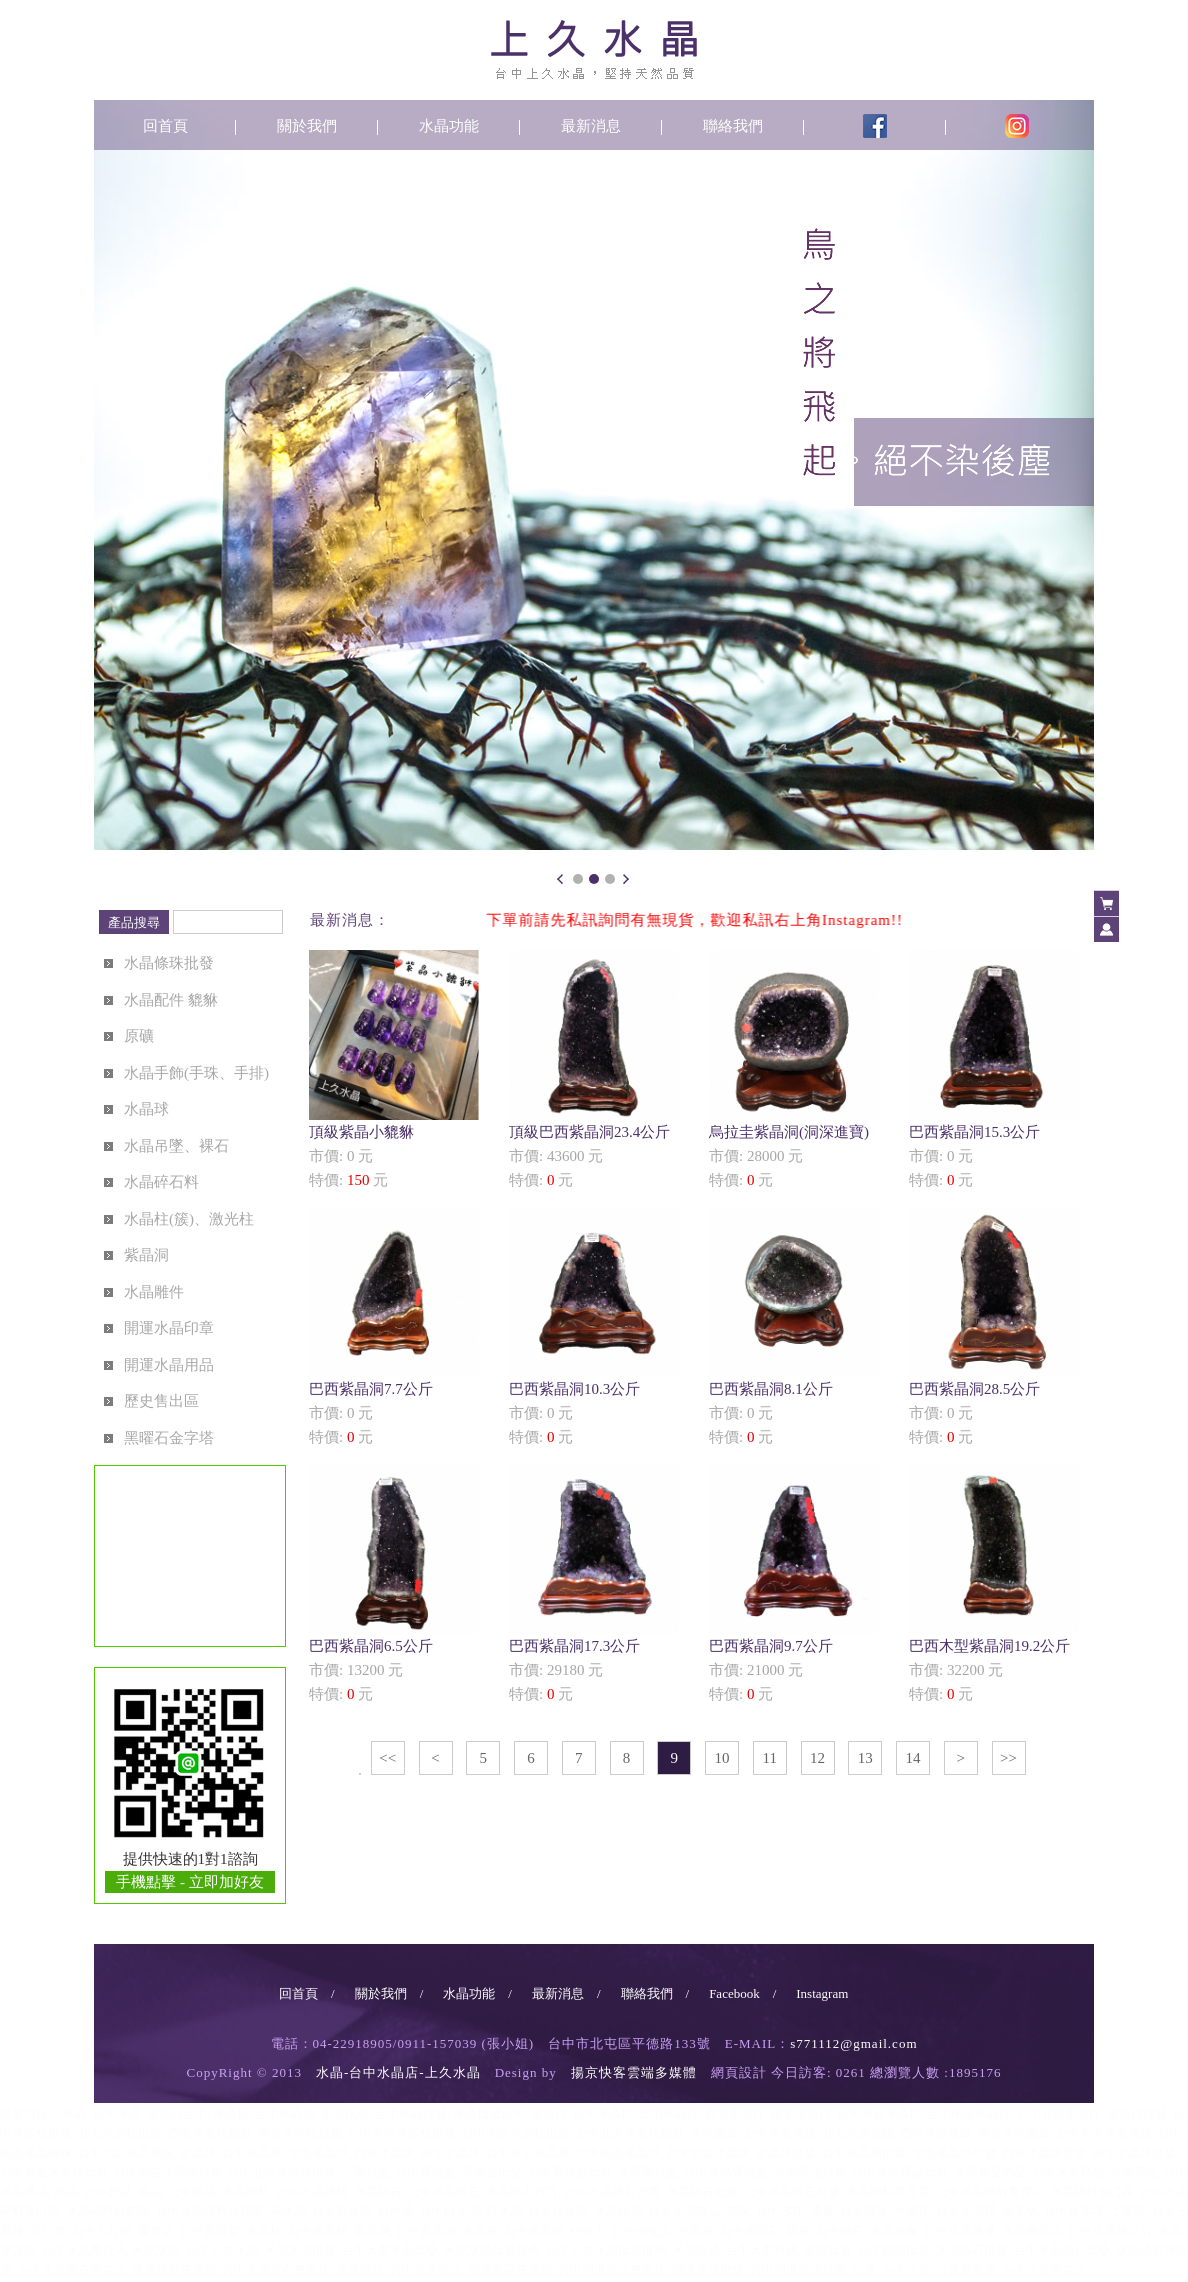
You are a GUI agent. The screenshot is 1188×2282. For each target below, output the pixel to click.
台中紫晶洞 (426, 2231)
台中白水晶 (450, 2211)
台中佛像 (864, 2211)
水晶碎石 (378, 2192)
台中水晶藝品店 (1110, 2231)
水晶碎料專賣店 (888, 2192)
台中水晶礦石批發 (1062, 2250)
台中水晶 (117, 2114)
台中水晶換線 (780, 2133)
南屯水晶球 (450, 2153)
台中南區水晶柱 (969, 2114)
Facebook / (742, 1993)
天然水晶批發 (300, 2250)
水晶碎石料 (161, 1182)
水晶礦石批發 (972, 2250)
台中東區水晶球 (528, 2153)
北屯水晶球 (318, 2153)
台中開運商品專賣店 (612, 2270)
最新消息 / (566, 1993)
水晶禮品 (1134, 2172)
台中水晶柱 (603, 2114)
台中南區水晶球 (618, 2153)
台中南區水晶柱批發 (516, 2133)
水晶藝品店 (1032, 2231)
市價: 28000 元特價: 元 (794, 1069)
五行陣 (48, 2231)
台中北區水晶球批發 (282, 2172)
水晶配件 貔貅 (171, 1000)
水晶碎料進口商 (1092, 2192)
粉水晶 (504, 2211)
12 (817, 1758)
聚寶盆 (372, 2172)
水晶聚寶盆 (648, 2172)
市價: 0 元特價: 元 (394, 1069)
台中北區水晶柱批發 (630, 2133)
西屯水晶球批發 (1044, 2153)
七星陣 (1128, 2211)
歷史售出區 (161, 1401)
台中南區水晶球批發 (168, 2172)
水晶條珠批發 (169, 963)
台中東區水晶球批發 (54, 2172)
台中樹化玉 (642, 2231)
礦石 (798, 2231)
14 (913, 1758)
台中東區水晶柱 (879, 2114)
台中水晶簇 (534, 2231)
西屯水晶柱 (735, 2114)
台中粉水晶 (558, 2211)
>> (1008, 1758)
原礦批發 (828, 2250)
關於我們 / (389, 1993)
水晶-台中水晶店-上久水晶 (398, 2072)
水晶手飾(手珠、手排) (196, 1073)
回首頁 (165, 126)
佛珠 (738, 2211)
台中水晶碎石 (444, 2192)
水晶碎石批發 (702, 2192)
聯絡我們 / (655, 1993)
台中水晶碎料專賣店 (990, 2192)
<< (387, 1758)
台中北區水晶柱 (1059, 2114)
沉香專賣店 (966, 2270)
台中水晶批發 (411, 2114)
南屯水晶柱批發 (300, 2133)
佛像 (822, 2211)
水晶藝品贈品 (990, 2172)
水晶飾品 (618, 2211)
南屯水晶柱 (801, 2114)
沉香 (864, 2270)
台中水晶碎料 (312, 2192)
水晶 (75, 2114)
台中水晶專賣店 (84, 2250)
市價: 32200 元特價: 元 (994, 1583)
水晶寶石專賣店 (174, 2270)
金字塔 (1020, 2211)
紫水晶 (288, 2211)
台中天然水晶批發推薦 (606, 2250)
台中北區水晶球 (708, 2153)
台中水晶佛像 (960, 2231)
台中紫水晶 (342, 2211)
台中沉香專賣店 (1044, 2270)
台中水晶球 (252, 2153)
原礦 (139, 1036)
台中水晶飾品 (684, 2211)
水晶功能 (449, 126)
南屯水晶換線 (1014, 2133)
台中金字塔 (1074, 2211)
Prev (562, 879)
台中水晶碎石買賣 (612, 2192)
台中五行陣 (102, 2231)
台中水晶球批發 (864, 2153)
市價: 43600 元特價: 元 (594, 1069)
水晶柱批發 (1137, 2114)
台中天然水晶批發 (390, 2250)
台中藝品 (192, 2192)
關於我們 (307, 126)
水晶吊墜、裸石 (176, 1146)
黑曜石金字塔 (169, 1438)
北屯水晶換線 (858, 2133)
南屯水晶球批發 (1134, 2153)
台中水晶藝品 (1068, 2172)
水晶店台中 (177, 2114)
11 (770, 1758)
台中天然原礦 (762, 2250)
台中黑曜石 (750, 2231)
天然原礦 (696, 2250)
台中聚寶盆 (426, 2172)
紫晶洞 (146, 1255)
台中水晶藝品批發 (900, 2172)
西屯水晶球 (384, 2153)
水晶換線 (714, 2133)
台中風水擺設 (426, 2270)
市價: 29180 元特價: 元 (594, 1583)
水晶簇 (480, 2231)
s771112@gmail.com (853, 2043)
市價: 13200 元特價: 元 (394, 1583)
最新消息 (591, 126)
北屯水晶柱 (669, 2114)
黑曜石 (696, 2231)
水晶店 (231, 2114)
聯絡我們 (733, 126)
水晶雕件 (154, 1292)
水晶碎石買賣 (522, 2192)
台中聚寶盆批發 (570, 2172)
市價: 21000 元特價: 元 (794, 1583)
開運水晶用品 (169, 1365)
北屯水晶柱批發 (120, 2133)
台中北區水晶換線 (126, 2153)
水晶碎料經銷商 (108, 2211)
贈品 (66, 2192)
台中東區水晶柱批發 (402, 2133)
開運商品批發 (708, 2270)
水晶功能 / (477, 1993)
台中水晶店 (285, 2114)
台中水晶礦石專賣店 (72, 2270)
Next (626, 879)
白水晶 (396, 2211)
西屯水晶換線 (936, 2133)
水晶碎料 (246, 2192)
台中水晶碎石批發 (792, 2192)
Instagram (822, 1993)
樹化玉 (588, 2231)
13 (865, 1758)
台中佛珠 (780, 2211)
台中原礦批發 (894, 2250)
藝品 (150, 2192)
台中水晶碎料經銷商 (210, 2211)
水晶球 (146, 1109)
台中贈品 (108, 2192)
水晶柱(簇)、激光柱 (189, 1219)
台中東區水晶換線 (1104, 2133)
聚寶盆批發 (492, 2172)
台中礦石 (840, 2231)
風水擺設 (360, 2270)
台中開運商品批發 (798, 2270)
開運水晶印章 (169, 1328)
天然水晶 (156, 2250)
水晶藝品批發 (810, 2172)
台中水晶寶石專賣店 (276, 2270)
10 (722, 1758)
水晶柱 (549, 2114)
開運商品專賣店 (510, 2270)
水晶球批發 (786, 2153)
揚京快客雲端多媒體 (634, 2072)
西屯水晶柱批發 (210, 2133)
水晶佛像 (894, 2231)
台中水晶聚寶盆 (726, 2172)
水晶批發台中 (489, 2114)
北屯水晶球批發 (954, 2153)
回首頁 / (307, 1993)
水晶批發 (345, 2114)
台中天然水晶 (222, 2250)
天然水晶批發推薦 (492, 2250)
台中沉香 (906, 2270)
